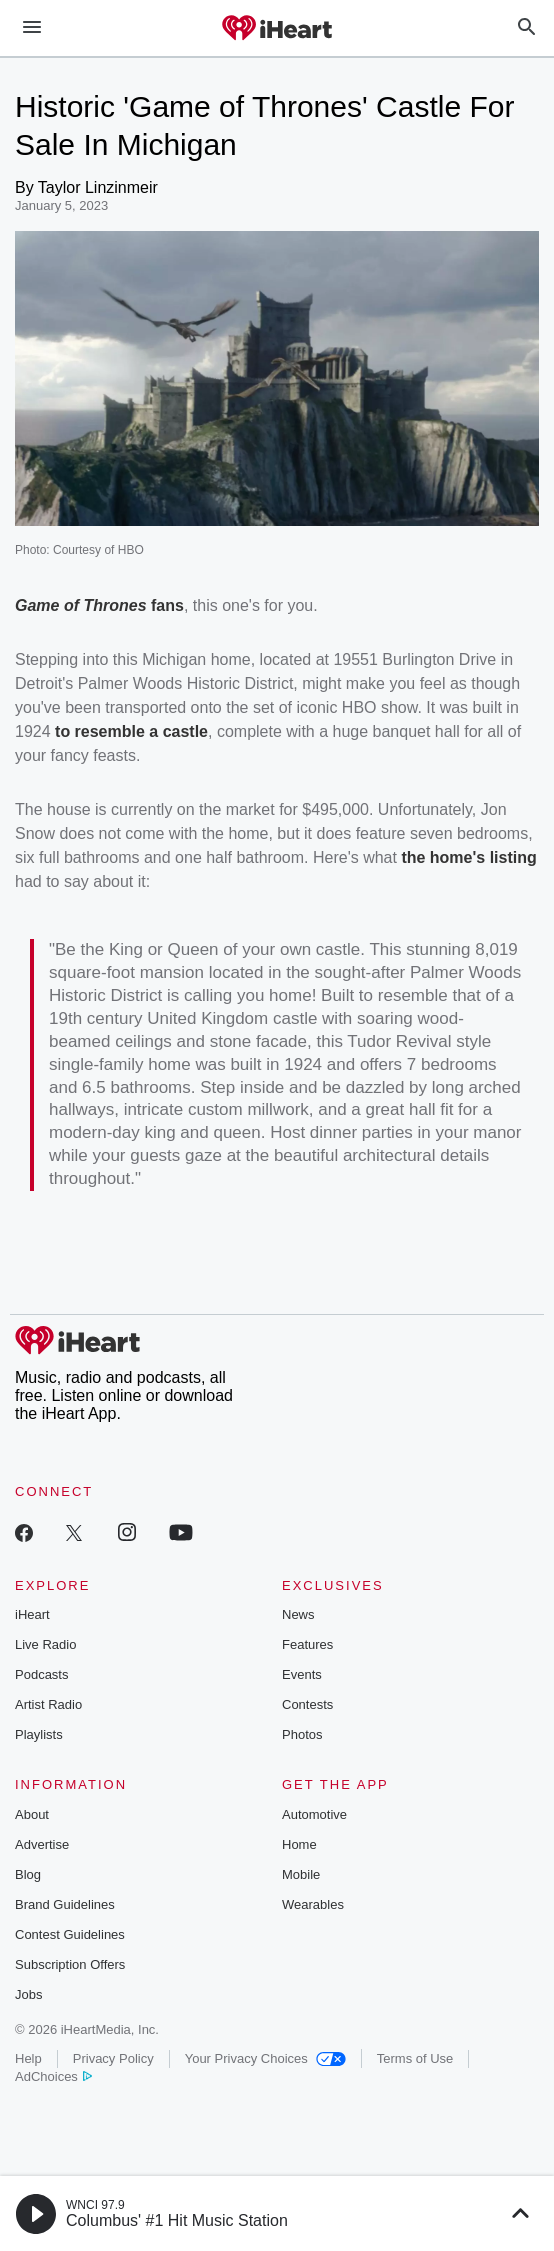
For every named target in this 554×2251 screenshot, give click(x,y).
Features (307, 1644)
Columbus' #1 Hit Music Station (177, 2220)
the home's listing (468, 857)
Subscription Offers (70, 1964)
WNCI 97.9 (95, 2205)
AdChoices (53, 2076)
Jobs (28, 1994)
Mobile (301, 1874)
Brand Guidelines (65, 1904)
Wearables (313, 1904)
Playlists (39, 1734)
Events (302, 1674)
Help (28, 2058)
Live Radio (45, 1644)
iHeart (32, 1614)
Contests (307, 1704)
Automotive (314, 1814)
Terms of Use (415, 2058)
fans (165, 605)
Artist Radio (48, 1704)
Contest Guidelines (70, 1934)
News (298, 1614)
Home (299, 1844)
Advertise (42, 1844)
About (32, 1814)
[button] (36, 2214)
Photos (302, 1734)
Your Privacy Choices (265, 2058)
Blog (28, 1874)
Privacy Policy (113, 2058)
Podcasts (41, 1674)
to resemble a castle (131, 731)
